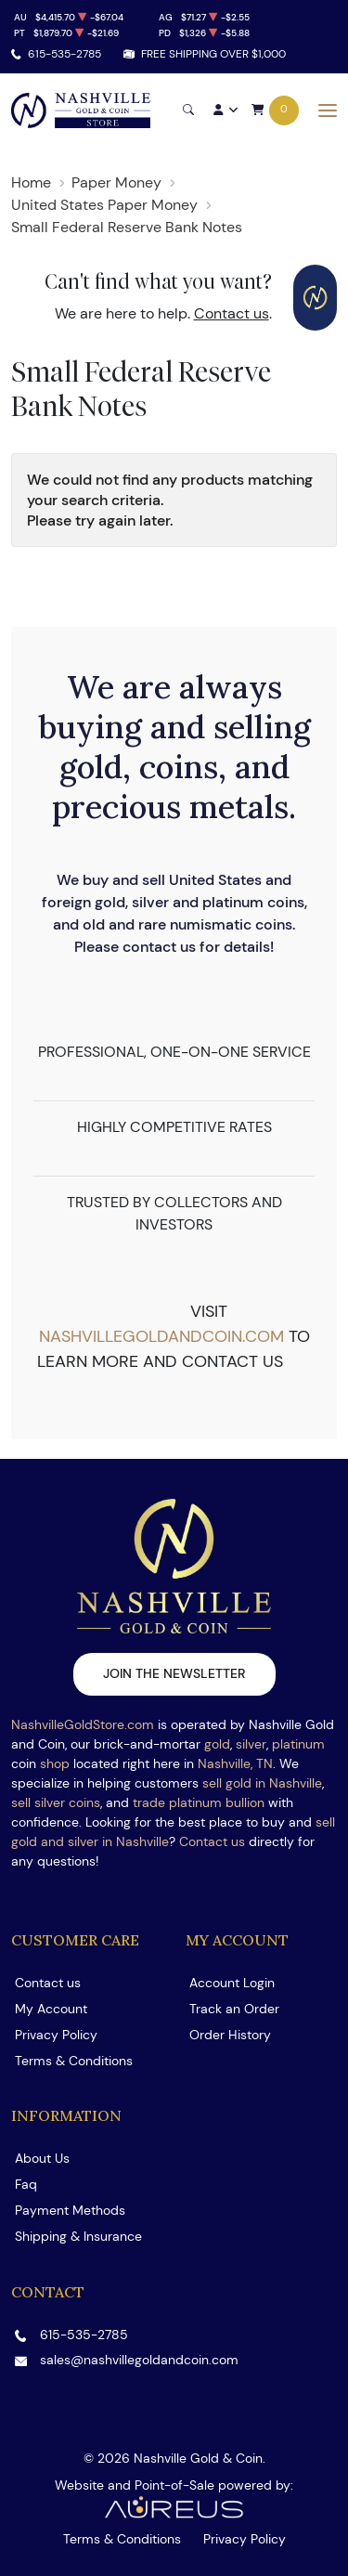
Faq (26, 2184)
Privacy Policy (56, 2034)
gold (217, 1744)
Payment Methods (70, 2210)
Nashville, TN (235, 1763)
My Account (51, 2008)
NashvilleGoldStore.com (82, 1724)
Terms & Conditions (74, 2060)
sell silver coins (55, 1802)
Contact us (231, 313)
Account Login (232, 1982)
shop (55, 1763)
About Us (42, 2158)
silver (251, 1744)
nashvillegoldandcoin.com (161, 1336)
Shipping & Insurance (78, 2236)
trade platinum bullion (198, 1802)
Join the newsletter (174, 1673)
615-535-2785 (64, 53)
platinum (298, 1744)
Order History (230, 2034)
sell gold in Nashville (262, 1783)
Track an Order (234, 2008)
